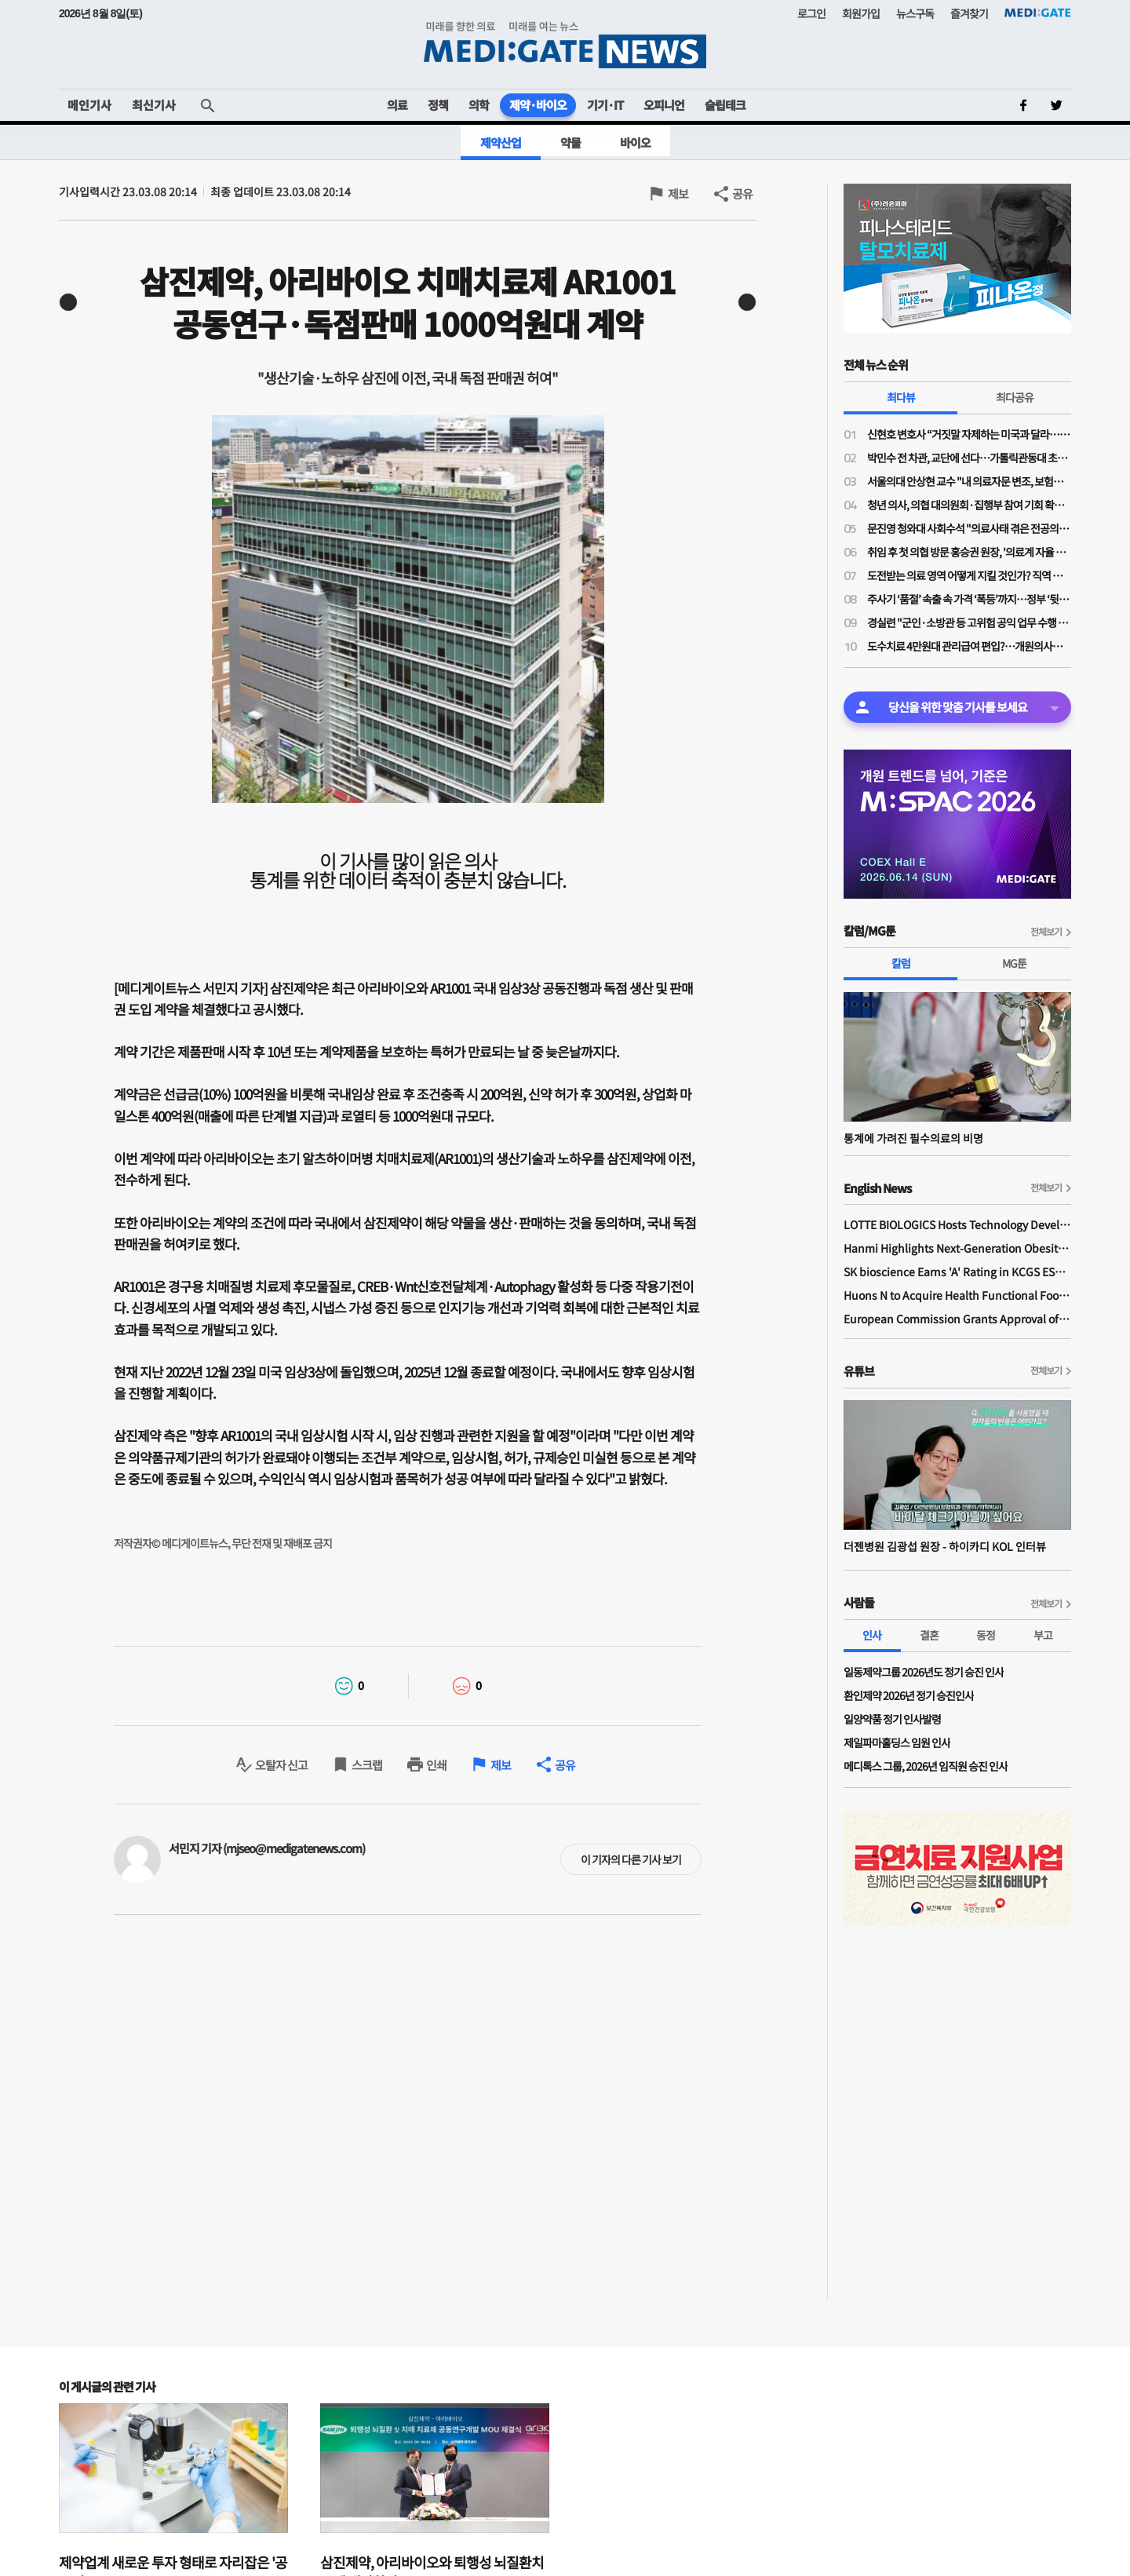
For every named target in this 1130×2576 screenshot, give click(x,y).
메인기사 (89, 105)
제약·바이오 (538, 105)
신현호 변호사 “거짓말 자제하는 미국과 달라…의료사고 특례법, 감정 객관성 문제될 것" (969, 434)
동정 (985, 1635)
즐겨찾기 (969, 13)
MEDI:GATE (1037, 12)
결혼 (929, 1635)
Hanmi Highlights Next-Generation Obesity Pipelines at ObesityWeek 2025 (957, 1248)
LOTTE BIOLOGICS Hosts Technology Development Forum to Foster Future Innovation (957, 1224)
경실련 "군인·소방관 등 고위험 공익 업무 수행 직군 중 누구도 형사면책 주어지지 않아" (969, 622)
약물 (570, 142)
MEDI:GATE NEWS (565, 44)
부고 (1042, 1635)
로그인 (811, 13)
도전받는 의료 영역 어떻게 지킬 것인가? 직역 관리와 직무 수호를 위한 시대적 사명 (969, 575)
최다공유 (1014, 397)
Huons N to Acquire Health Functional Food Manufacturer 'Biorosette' (957, 1295)
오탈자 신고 (281, 1765)
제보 (678, 193)
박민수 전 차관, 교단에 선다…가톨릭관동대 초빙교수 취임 (969, 457)
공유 (742, 193)
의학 (478, 105)
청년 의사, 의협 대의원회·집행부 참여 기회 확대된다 (969, 505)
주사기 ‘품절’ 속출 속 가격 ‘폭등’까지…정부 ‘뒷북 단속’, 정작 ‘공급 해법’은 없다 (969, 599)
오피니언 (663, 105)
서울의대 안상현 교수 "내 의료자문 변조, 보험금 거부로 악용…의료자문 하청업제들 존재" (969, 481)
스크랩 (367, 1765)
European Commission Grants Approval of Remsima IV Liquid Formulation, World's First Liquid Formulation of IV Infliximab (957, 1318)
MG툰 (1014, 963)
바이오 (635, 142)
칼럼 (900, 963)
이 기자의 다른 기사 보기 (631, 1859)
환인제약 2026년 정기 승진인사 (909, 1695)
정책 (438, 105)
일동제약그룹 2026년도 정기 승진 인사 (924, 1672)
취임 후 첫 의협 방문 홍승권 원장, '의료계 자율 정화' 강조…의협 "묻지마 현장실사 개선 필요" (969, 552)
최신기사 (154, 105)
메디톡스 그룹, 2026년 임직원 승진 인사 (926, 1766)
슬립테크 (725, 105)
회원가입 (861, 13)
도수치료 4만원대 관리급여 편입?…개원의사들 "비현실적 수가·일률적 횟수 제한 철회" (969, 646)
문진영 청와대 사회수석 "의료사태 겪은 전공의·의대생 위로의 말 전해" (969, 528)
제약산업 (500, 142)
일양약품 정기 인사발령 (892, 1719)
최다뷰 (901, 397)
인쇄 (436, 1765)
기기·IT (605, 105)
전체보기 (1046, 931)
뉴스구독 (915, 13)
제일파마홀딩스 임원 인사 (897, 1742)
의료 (397, 105)
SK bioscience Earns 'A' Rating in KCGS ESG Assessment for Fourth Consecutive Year (957, 1271)
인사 (871, 1635)
